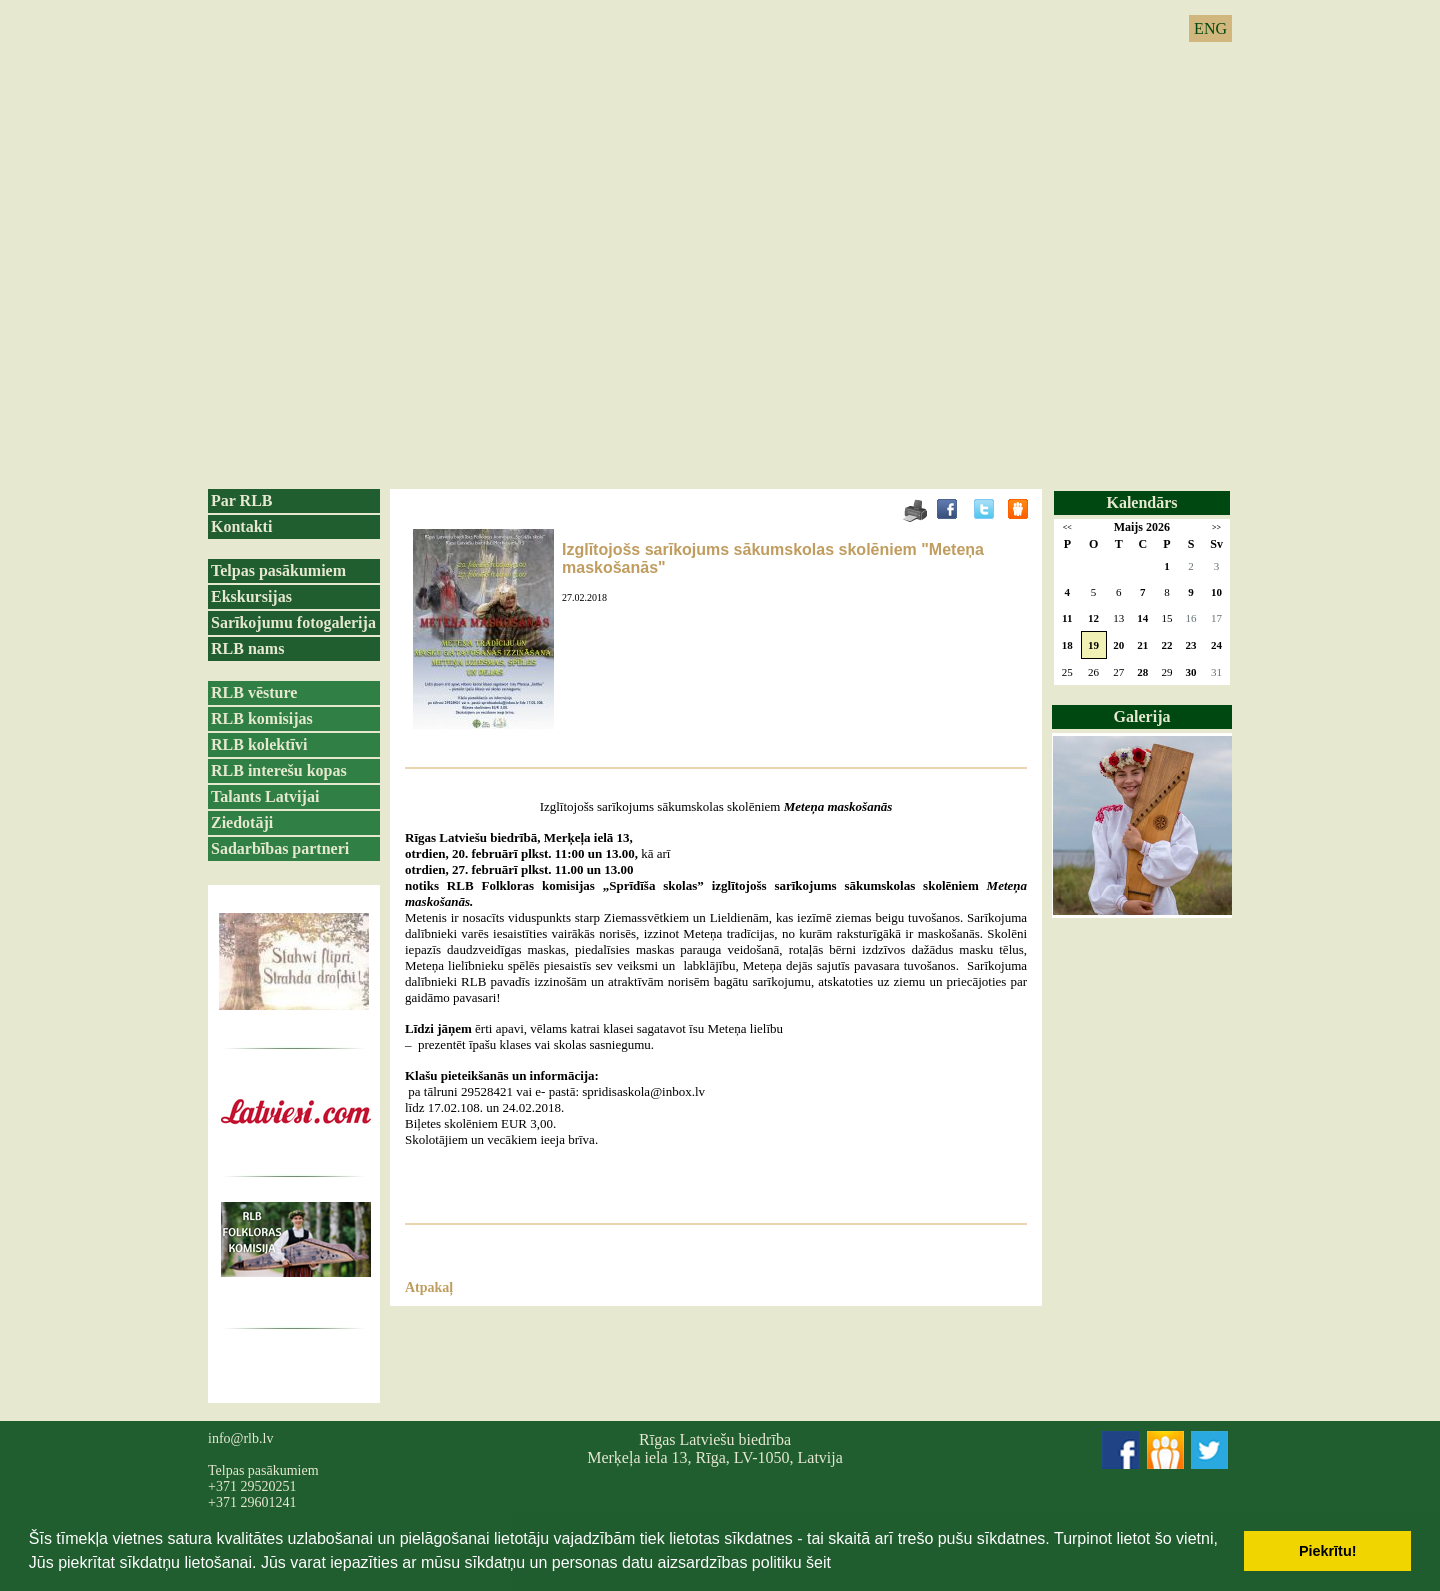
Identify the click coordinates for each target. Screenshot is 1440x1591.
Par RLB (241, 500)
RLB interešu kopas (279, 770)
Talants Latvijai (265, 796)
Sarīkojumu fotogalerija (293, 622)
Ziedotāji (242, 822)
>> (1216, 527)
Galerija (1142, 716)
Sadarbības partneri (280, 848)
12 (1093, 618)
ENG (1210, 28)
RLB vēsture (254, 692)
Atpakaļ (429, 1287)
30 (1191, 672)
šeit (818, 1562)
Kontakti (241, 526)
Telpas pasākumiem (278, 570)
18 (1067, 645)
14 (1142, 618)
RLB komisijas (262, 718)
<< (1067, 527)
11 (1067, 618)
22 (1166, 645)
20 (1118, 645)
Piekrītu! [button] (1328, 1551)
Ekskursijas (251, 596)
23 (1191, 645)
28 (1142, 672)
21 (1142, 645)
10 (1216, 592)
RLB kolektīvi (259, 744)
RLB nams (247, 648)
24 (1216, 645)
